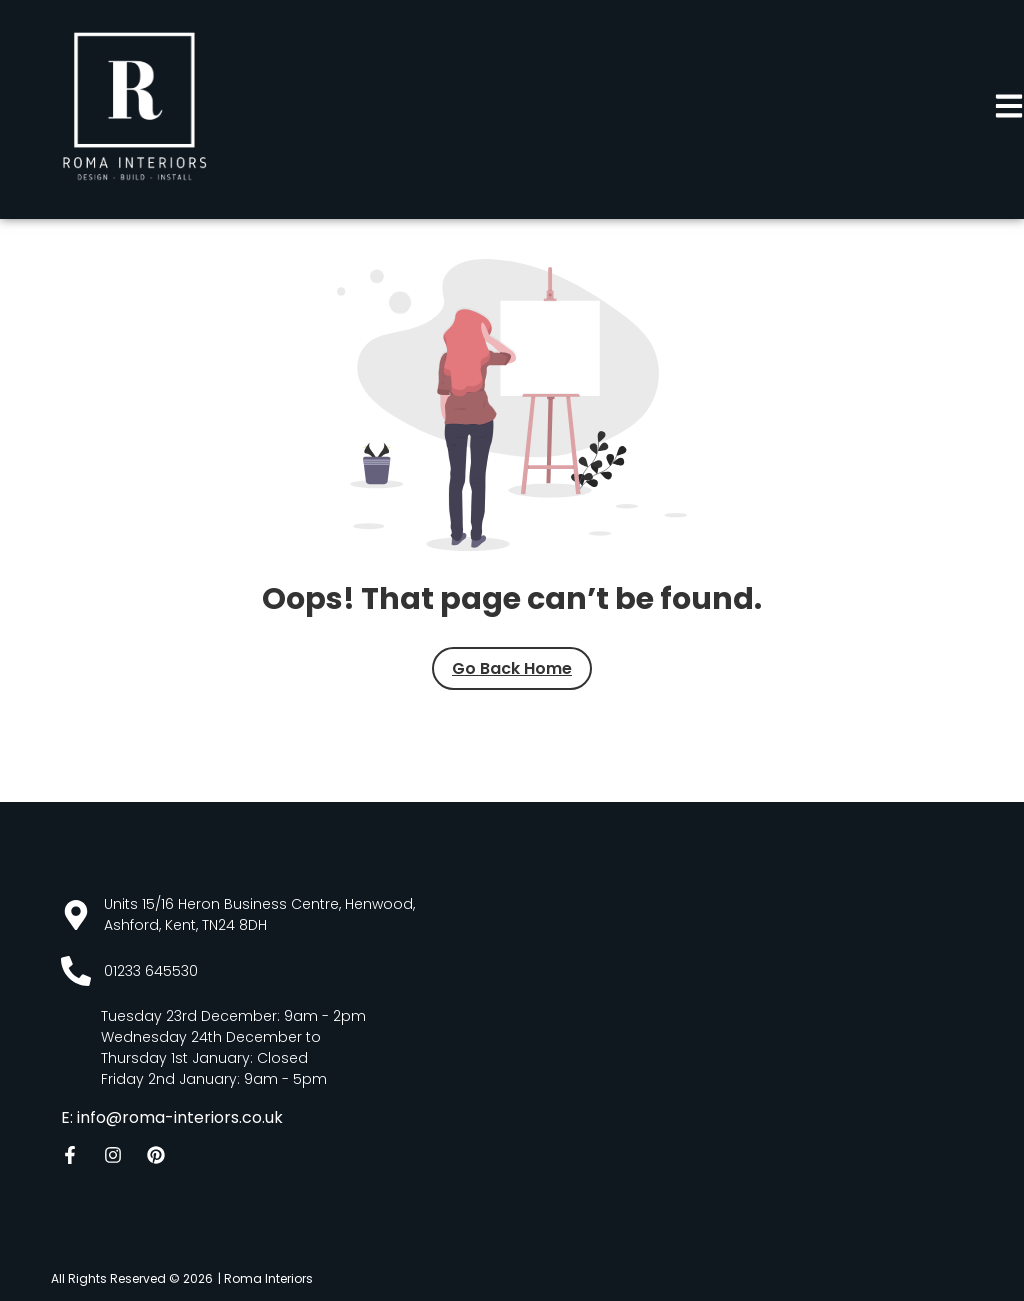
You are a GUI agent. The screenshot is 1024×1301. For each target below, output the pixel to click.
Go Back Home (512, 668)
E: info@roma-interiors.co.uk (172, 1117)
